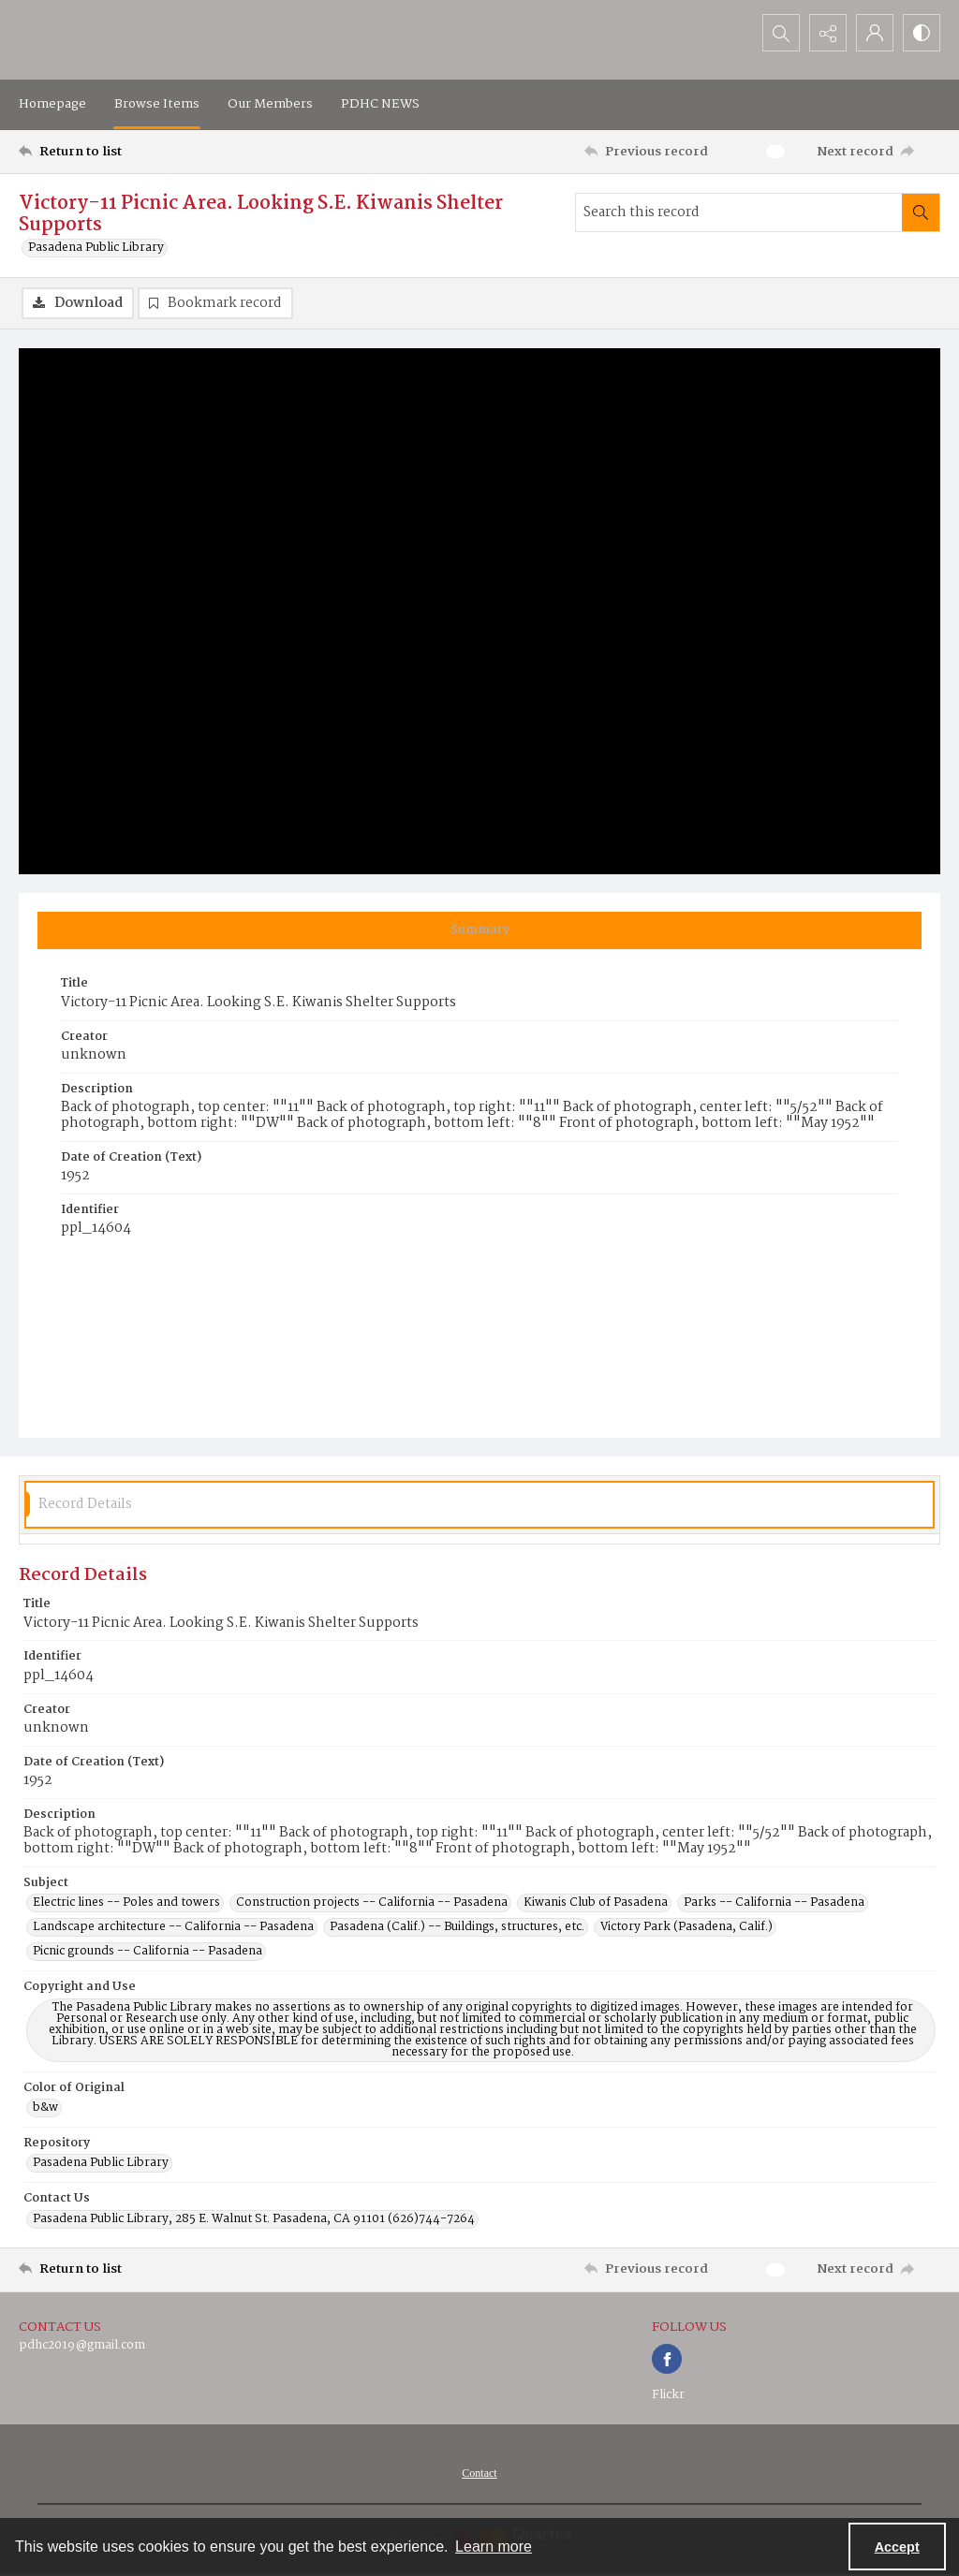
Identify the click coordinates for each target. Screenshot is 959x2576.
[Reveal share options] (828, 33)
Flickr (668, 2395)
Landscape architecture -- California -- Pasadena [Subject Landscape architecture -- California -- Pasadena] (173, 1927)
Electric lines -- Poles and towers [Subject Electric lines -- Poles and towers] (126, 1903)
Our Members (270, 104)
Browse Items (156, 104)
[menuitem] (479, 2473)
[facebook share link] (667, 2359)
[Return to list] (144, 151)
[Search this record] (739, 212)
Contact (479, 2473)
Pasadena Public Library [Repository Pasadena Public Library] (101, 2163)
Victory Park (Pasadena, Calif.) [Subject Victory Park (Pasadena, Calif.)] (686, 1927)
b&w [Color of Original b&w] (45, 2108)
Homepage (52, 104)
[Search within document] (920, 212)
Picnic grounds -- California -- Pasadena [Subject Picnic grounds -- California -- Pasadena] (147, 1951)
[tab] (479, 930)
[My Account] (875, 33)
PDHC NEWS (380, 104)
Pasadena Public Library (96, 248)
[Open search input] (781, 33)
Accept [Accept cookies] (897, 2546)
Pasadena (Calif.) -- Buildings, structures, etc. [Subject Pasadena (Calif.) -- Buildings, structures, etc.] (457, 1927)
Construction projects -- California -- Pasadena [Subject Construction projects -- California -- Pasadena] (372, 1903)
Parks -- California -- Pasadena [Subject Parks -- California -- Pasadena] (774, 1903)
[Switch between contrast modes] (921, 33)
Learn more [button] (493, 2546)
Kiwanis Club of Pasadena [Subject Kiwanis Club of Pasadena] (596, 1903)
